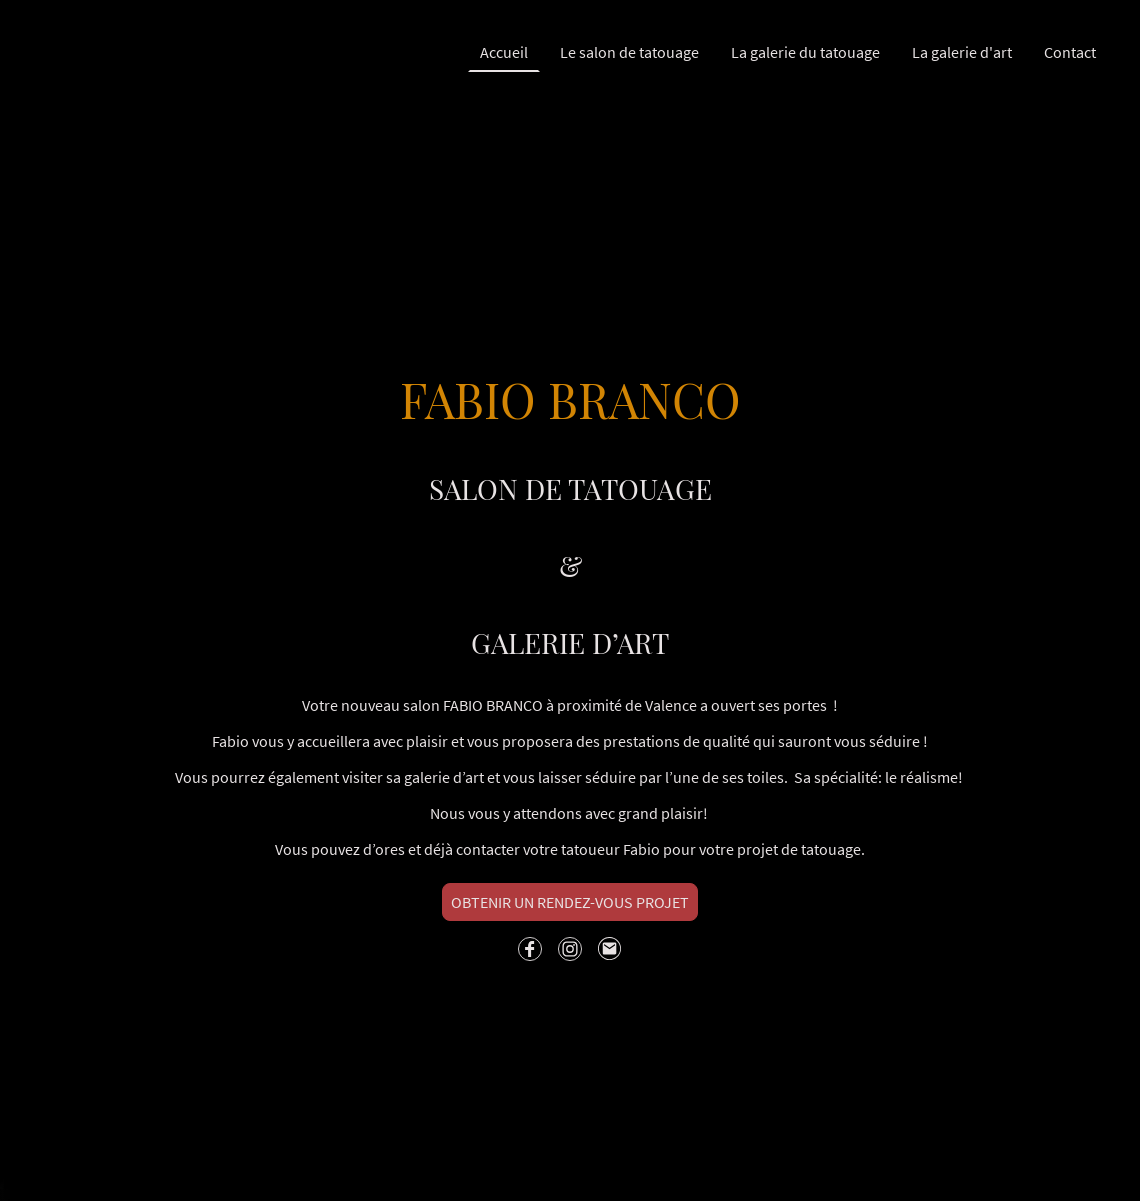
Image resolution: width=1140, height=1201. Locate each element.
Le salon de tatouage (629, 52)
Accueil (504, 52)
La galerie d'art (962, 52)
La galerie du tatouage (805, 52)
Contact (1070, 52)
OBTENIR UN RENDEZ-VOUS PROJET (570, 902)
